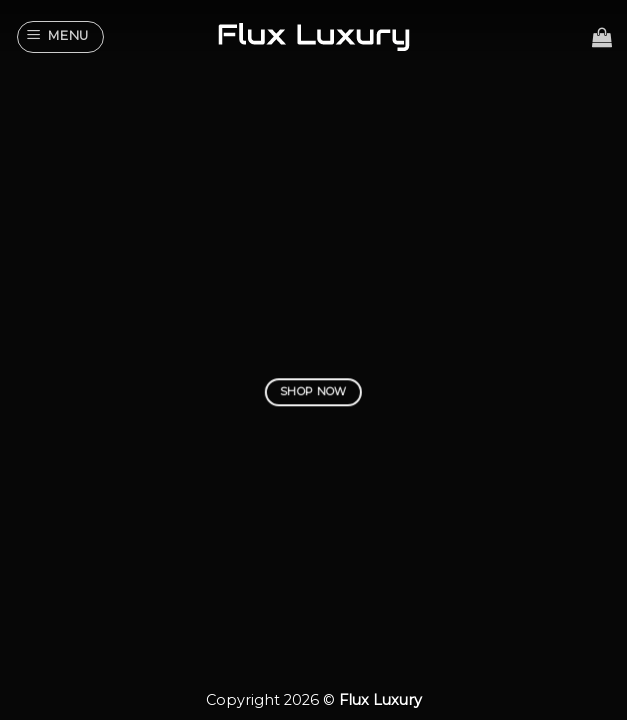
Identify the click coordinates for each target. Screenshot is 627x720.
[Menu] (61, 37)
